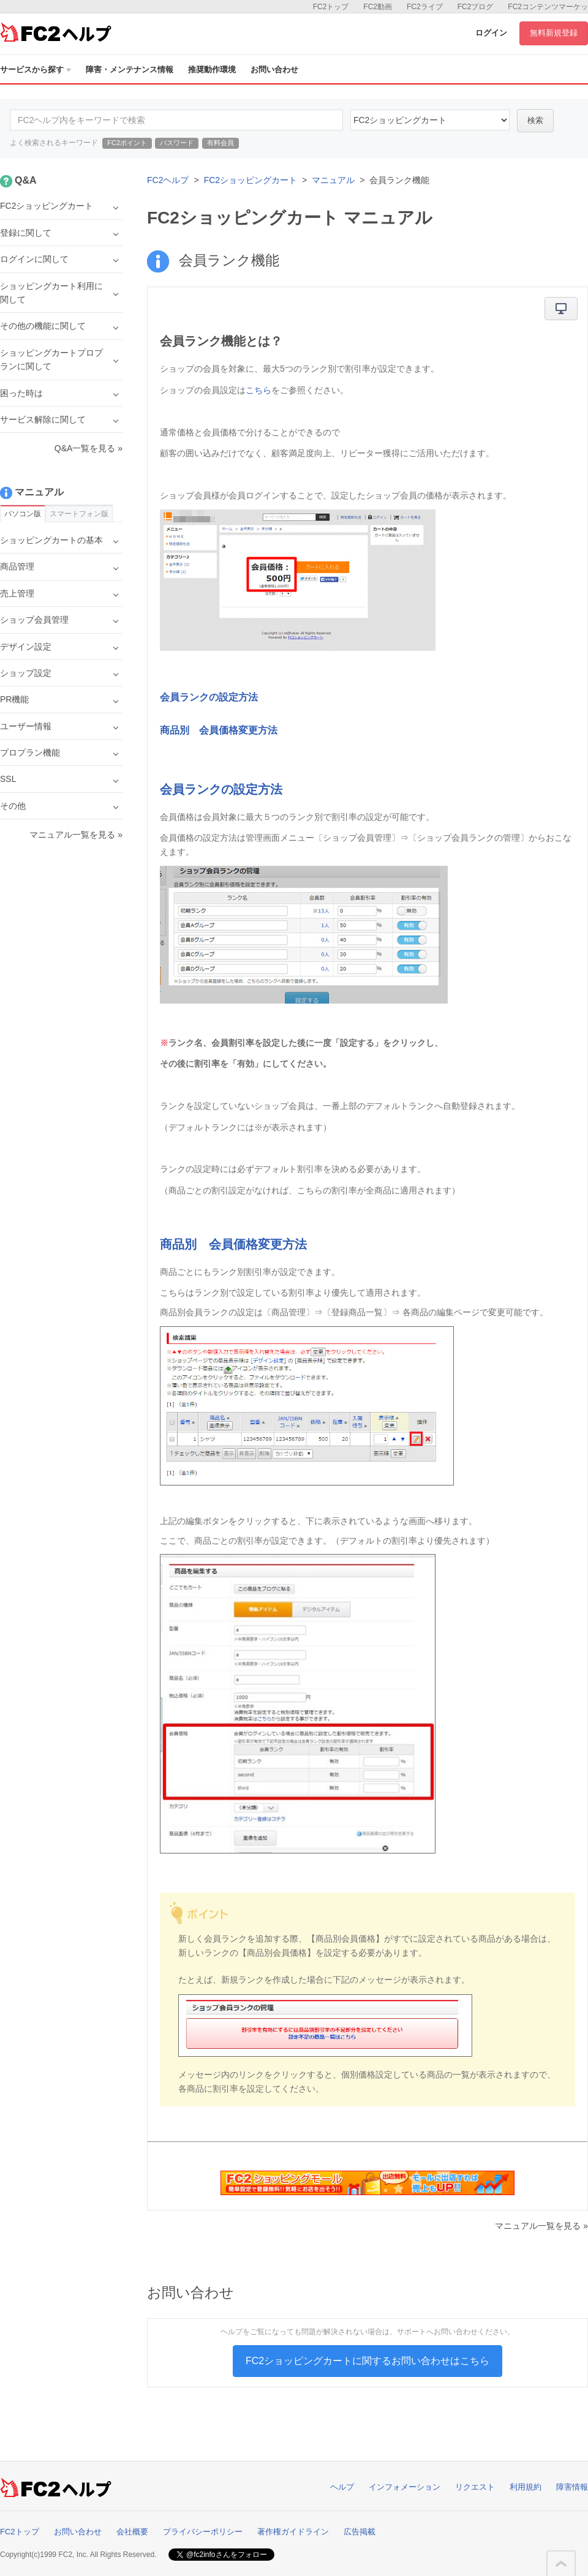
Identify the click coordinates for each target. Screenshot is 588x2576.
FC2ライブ (425, 6)
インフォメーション (404, 2487)
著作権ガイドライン (293, 2531)
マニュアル (333, 180)
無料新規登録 (554, 32)
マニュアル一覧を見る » (541, 2226)
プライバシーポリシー (203, 2531)
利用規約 (525, 2487)
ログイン (491, 32)
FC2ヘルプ (168, 180)
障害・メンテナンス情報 (129, 69)
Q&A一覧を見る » (89, 448)
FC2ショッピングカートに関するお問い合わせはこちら (367, 2361)
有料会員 (220, 142)
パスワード (177, 142)
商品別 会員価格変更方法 (218, 730)
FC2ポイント (127, 142)
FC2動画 (377, 6)
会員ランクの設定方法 (209, 697)
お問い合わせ (274, 69)
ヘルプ (342, 2487)
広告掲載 (359, 2531)
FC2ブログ (476, 6)
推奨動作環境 (212, 69)
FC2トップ (331, 6)
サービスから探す (35, 69)
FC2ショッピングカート (250, 180)
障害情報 (572, 2487)
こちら (258, 390)
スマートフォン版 (79, 513)
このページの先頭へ (561, 2564)
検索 (535, 120)
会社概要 (132, 2531)
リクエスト (475, 2487)
